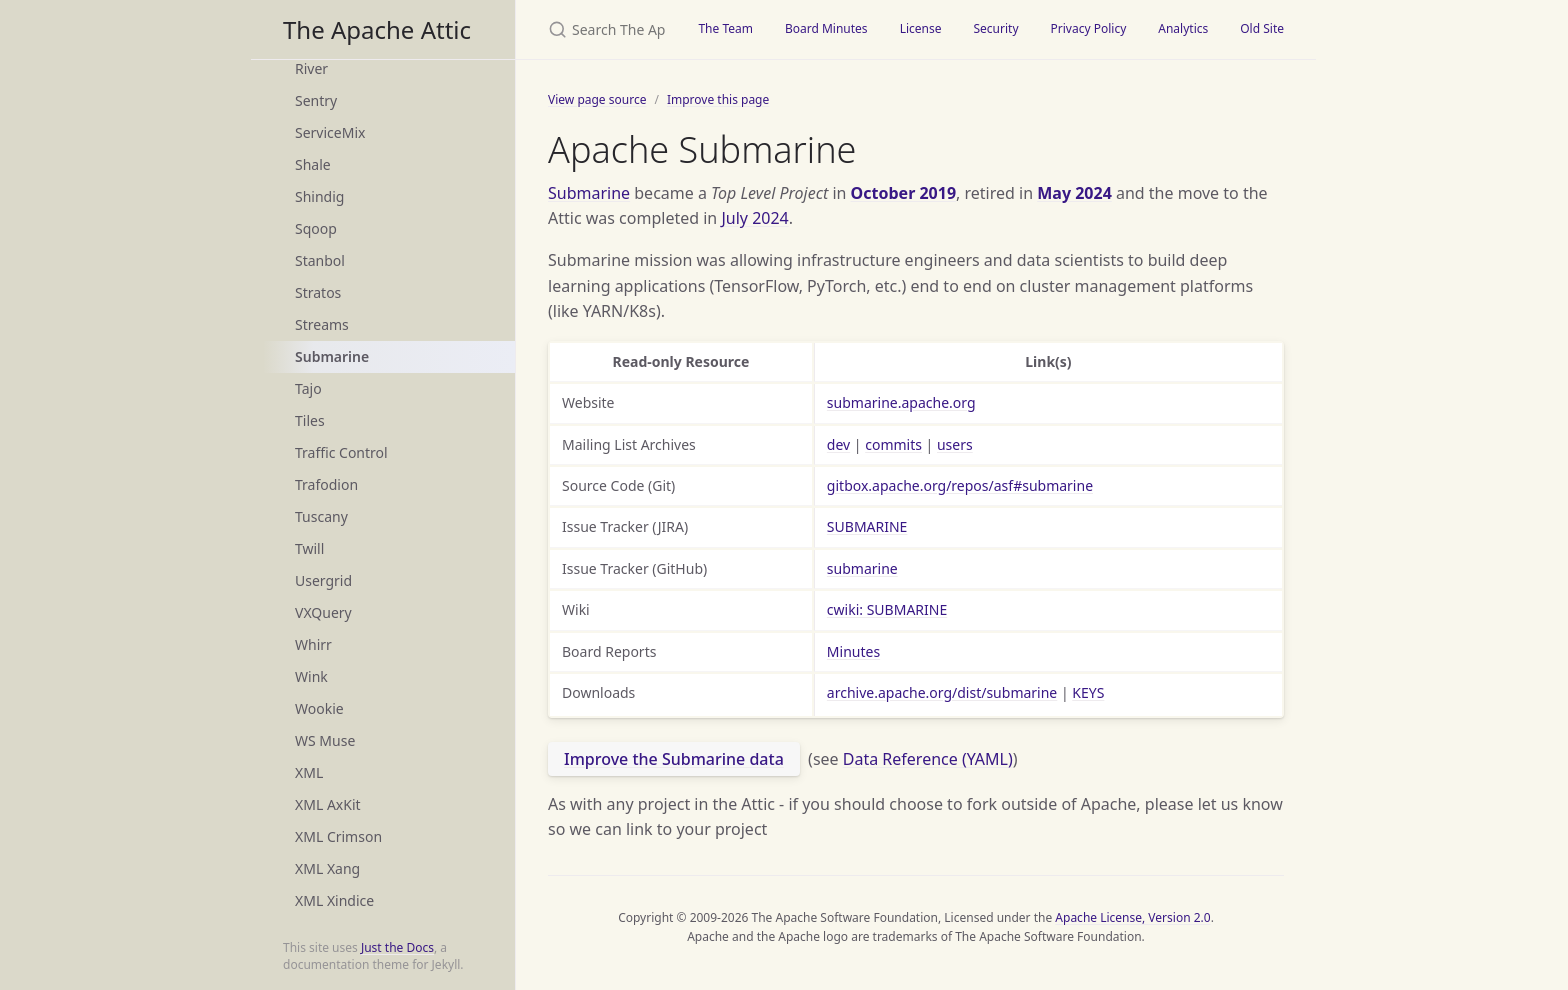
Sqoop (316, 228)
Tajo (308, 388)
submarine (862, 568)
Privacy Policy (1089, 28)
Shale (313, 164)
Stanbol (320, 260)
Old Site (1262, 28)
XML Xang (327, 868)
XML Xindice (334, 900)
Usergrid (323, 580)
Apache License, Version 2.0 (1132, 917)
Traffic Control (341, 452)
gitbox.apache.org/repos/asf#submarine (960, 485)
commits (893, 444)
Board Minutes (826, 28)
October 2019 (903, 193)
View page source (597, 99)
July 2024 (754, 218)
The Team (725, 28)
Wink (311, 676)
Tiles (310, 420)
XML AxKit (328, 804)
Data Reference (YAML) (928, 759)
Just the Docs (397, 947)
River (311, 68)
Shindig (319, 196)
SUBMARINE (867, 526)
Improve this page (718, 99)
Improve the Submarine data (674, 759)
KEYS (1088, 692)
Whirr (313, 644)
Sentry (316, 100)
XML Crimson (338, 836)
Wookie (319, 708)
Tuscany (321, 516)
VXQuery (323, 612)
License (921, 28)
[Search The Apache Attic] (599, 29)
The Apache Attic (377, 29)
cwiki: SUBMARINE (887, 609)
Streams (322, 324)
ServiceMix (330, 132)
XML (309, 772)
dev (838, 444)
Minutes (853, 651)
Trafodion (326, 484)
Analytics (1183, 28)
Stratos (318, 292)
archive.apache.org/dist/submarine (942, 692)
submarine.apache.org (901, 402)
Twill (309, 548)
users (955, 444)
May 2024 (1074, 193)
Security (995, 28)
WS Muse (325, 740)
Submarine (332, 356)
